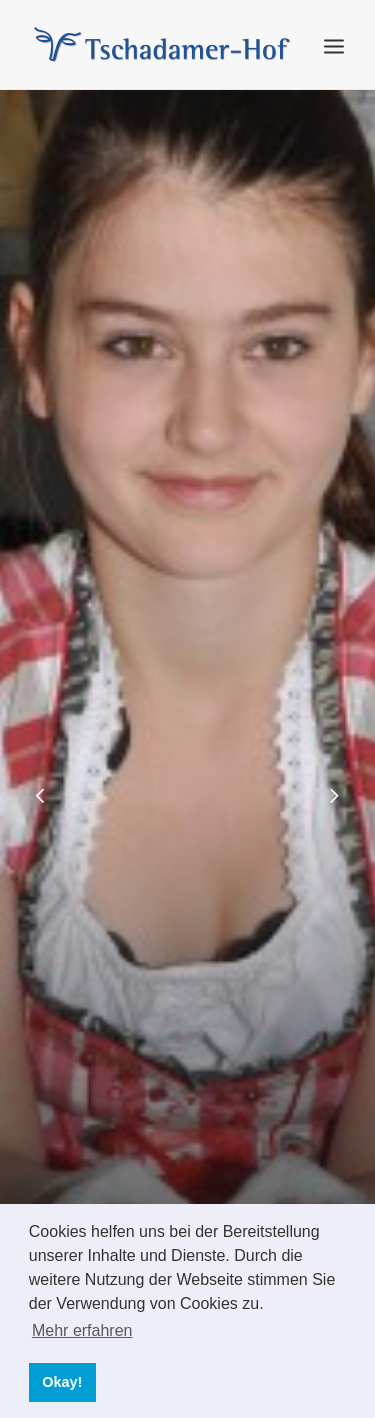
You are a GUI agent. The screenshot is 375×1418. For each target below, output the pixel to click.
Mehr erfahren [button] (82, 1330)
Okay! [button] (62, 1382)
